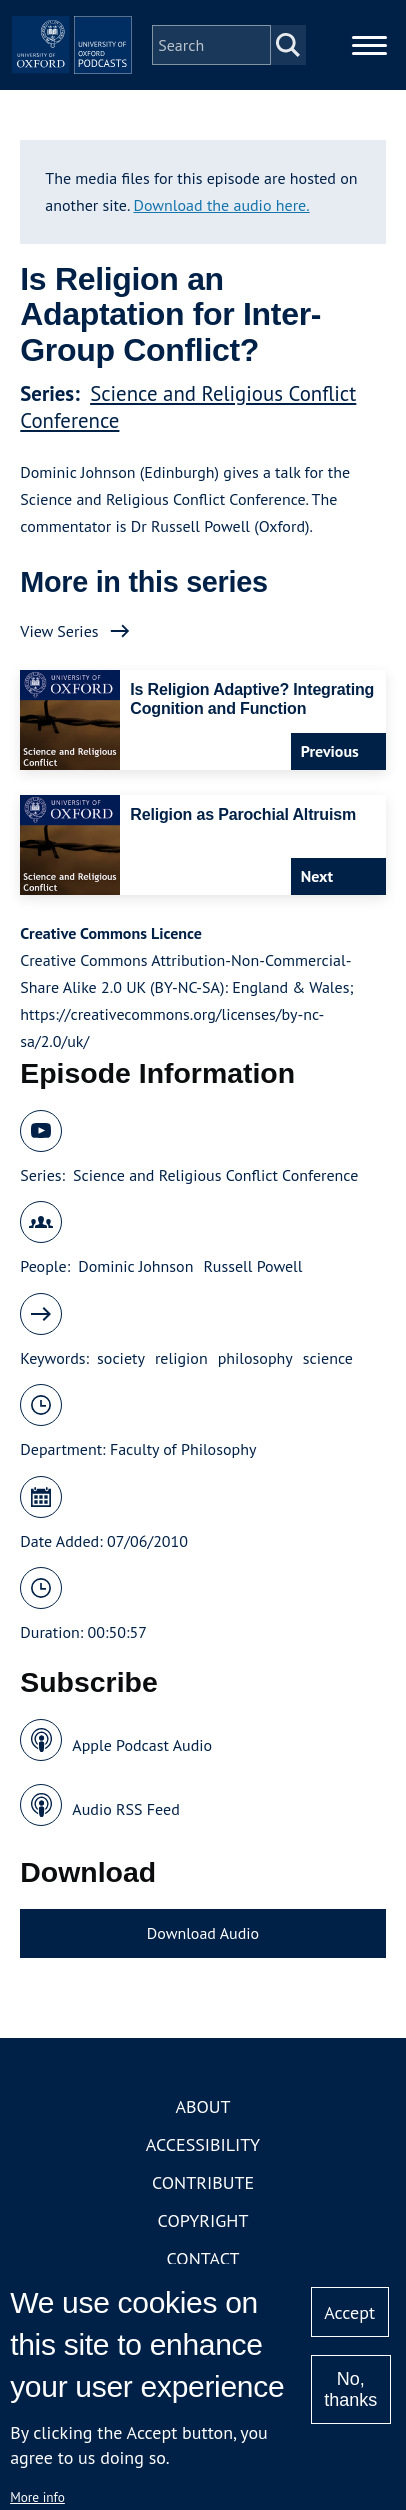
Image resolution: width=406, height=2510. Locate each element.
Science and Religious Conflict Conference (215, 1175)
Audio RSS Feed (125, 1809)
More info (37, 2497)
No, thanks (350, 2389)
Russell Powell (252, 1266)
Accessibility (203, 2144)
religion (181, 1358)
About (202, 2106)
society (121, 1358)
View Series (59, 631)
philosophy (255, 1358)
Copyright (203, 2220)
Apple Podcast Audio (142, 1745)
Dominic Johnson (135, 1266)
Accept (349, 2312)
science (328, 1358)
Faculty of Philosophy (183, 1449)
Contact (203, 2258)
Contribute (203, 2182)
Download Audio (203, 1933)
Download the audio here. (221, 205)
